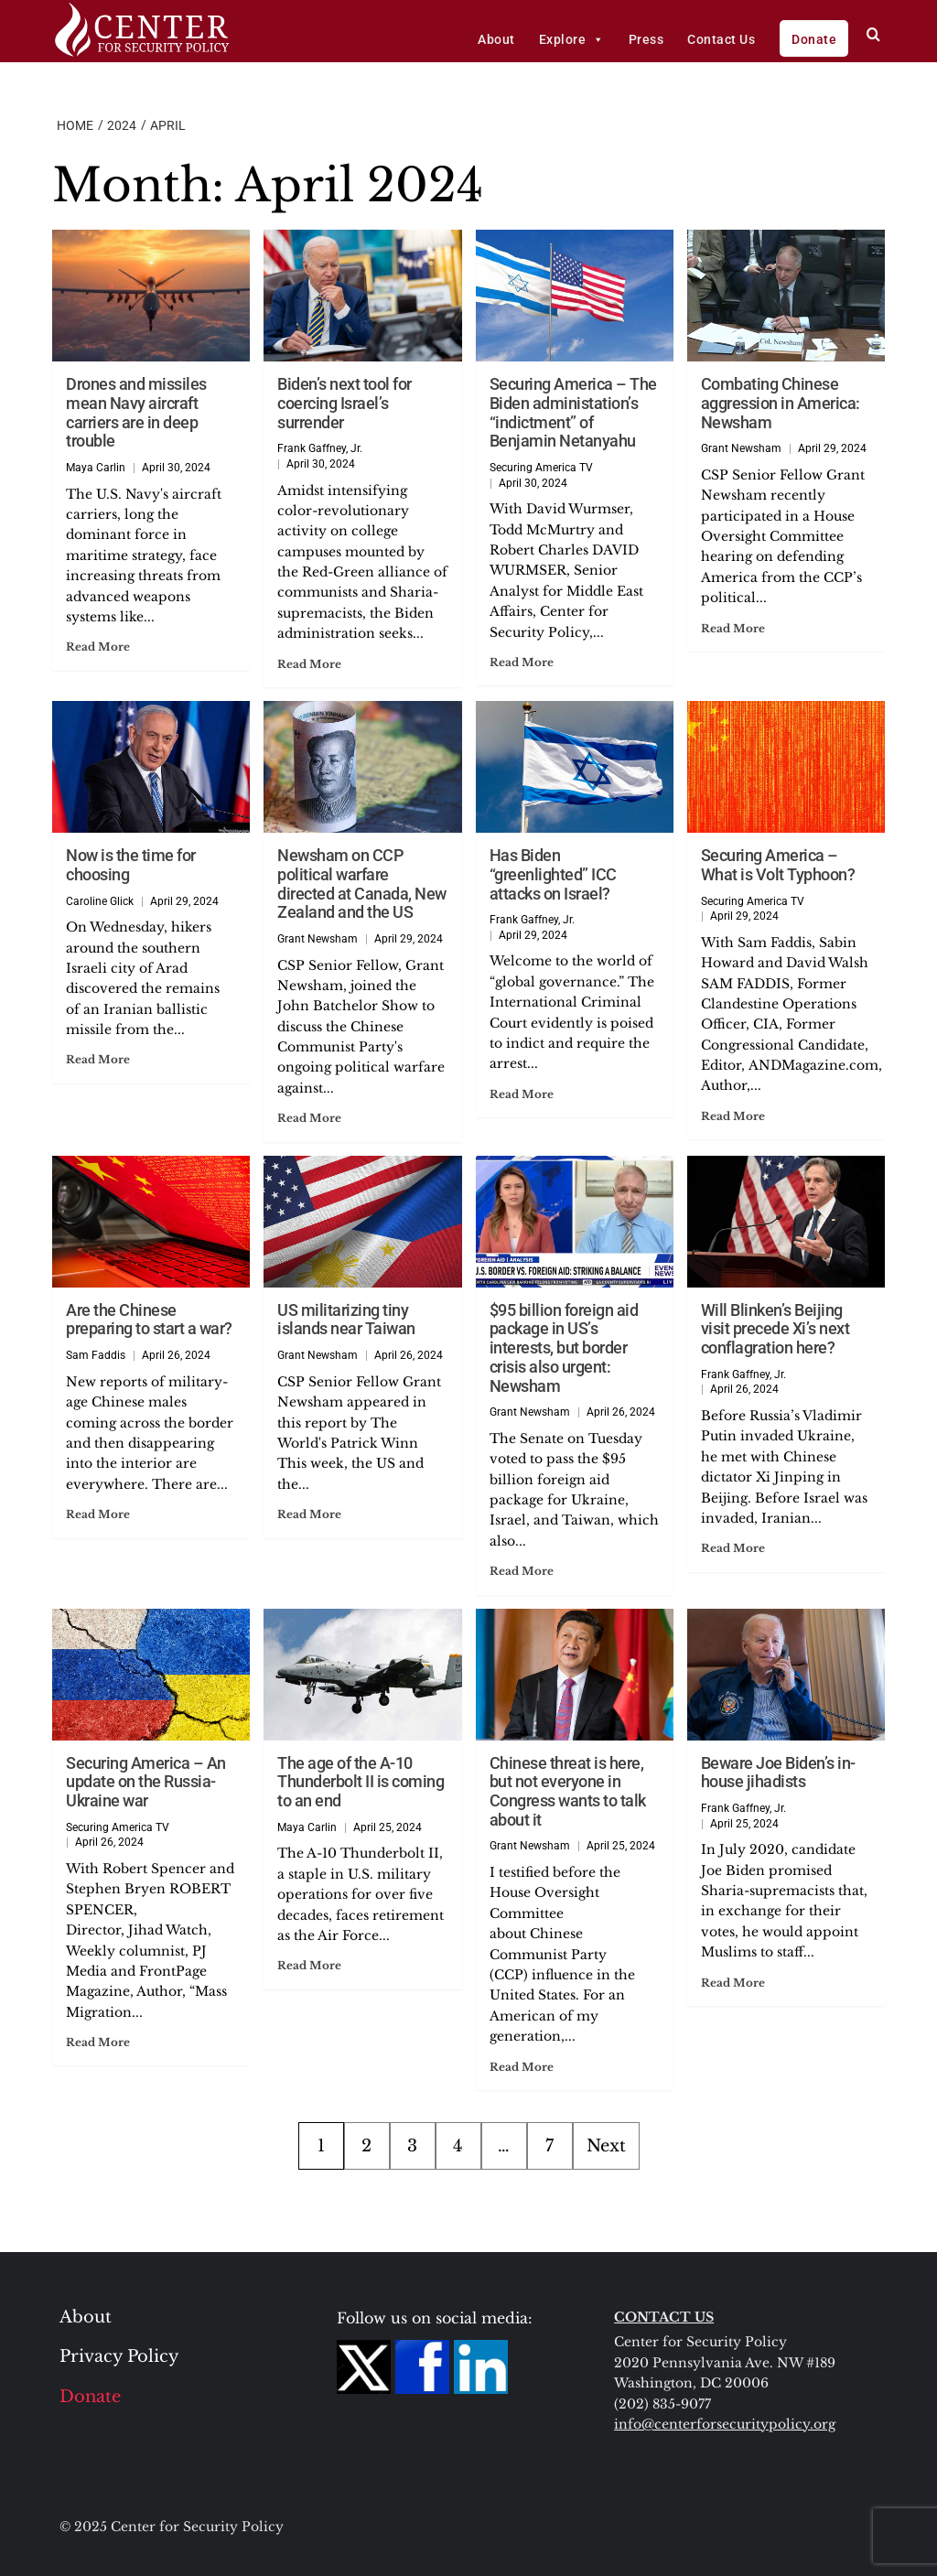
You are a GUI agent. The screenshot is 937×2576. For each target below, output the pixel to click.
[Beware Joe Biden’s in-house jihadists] (786, 1675)
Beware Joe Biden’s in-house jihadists (778, 1772)
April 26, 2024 (176, 1355)
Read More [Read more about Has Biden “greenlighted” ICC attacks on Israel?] (522, 1094)
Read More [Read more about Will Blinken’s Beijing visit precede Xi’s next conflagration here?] (733, 1548)
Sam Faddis (95, 1355)
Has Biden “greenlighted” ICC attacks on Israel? (553, 874)
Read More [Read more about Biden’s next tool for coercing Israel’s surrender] (309, 664)
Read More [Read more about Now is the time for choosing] (98, 1059)
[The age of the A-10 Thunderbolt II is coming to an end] (362, 1675)
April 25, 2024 (387, 1827)
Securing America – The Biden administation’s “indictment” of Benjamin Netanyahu (573, 412)
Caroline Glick (100, 901)
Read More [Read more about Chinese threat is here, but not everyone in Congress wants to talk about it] (522, 2067)
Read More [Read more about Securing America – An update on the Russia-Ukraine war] (98, 2042)
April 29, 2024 (832, 448)
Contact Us (721, 39)
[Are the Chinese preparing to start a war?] (151, 1222)
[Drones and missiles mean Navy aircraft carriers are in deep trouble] (151, 295)
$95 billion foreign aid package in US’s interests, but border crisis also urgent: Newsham (564, 1348)
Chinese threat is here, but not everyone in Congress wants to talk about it (568, 1791)
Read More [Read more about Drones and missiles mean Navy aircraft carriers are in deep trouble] (98, 646)
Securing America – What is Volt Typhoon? (778, 865)
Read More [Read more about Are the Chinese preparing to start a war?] (98, 1514)
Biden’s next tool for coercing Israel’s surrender (344, 402)
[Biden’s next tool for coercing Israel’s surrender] (362, 295)
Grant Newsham (741, 448)
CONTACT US (664, 2317)
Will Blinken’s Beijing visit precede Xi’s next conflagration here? (775, 1328)
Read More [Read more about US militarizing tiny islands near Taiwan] (309, 1514)
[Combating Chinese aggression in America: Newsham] (786, 295)
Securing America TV (541, 467)
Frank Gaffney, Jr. (319, 448)
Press (646, 39)
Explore (572, 39)
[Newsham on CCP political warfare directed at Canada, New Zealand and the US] (362, 767)
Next (606, 2146)
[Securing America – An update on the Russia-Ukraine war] (151, 1675)
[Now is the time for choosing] (151, 767)
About (496, 39)
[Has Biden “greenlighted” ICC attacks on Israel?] (574, 767)
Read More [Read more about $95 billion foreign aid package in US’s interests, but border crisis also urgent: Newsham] (522, 1571)
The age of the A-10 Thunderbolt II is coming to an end (360, 1781)
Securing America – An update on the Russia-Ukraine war (146, 1781)
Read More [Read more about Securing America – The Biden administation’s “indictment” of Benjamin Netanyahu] (522, 662)
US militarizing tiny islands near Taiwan (346, 1319)
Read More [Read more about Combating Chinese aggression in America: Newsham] (733, 628)
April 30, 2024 (176, 467)
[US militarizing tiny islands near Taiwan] (362, 1222)
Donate (814, 39)
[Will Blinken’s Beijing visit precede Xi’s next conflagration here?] (786, 1222)
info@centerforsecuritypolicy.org (724, 2424)
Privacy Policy (119, 2356)
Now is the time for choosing (131, 865)
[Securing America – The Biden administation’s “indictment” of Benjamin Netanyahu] (574, 295)
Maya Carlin (95, 467)
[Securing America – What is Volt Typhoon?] (786, 767)
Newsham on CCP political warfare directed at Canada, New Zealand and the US (362, 884)
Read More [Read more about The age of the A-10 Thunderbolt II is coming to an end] (309, 1965)
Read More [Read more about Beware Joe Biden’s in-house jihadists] (733, 1982)
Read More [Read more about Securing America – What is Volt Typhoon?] (733, 1116)
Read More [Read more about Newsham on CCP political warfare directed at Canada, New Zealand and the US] (309, 1118)
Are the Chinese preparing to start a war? (149, 1319)
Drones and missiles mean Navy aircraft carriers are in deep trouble (136, 412)
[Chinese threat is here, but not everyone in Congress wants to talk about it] (574, 1675)
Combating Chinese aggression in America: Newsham (780, 402)
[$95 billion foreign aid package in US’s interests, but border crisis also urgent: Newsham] (574, 1222)
